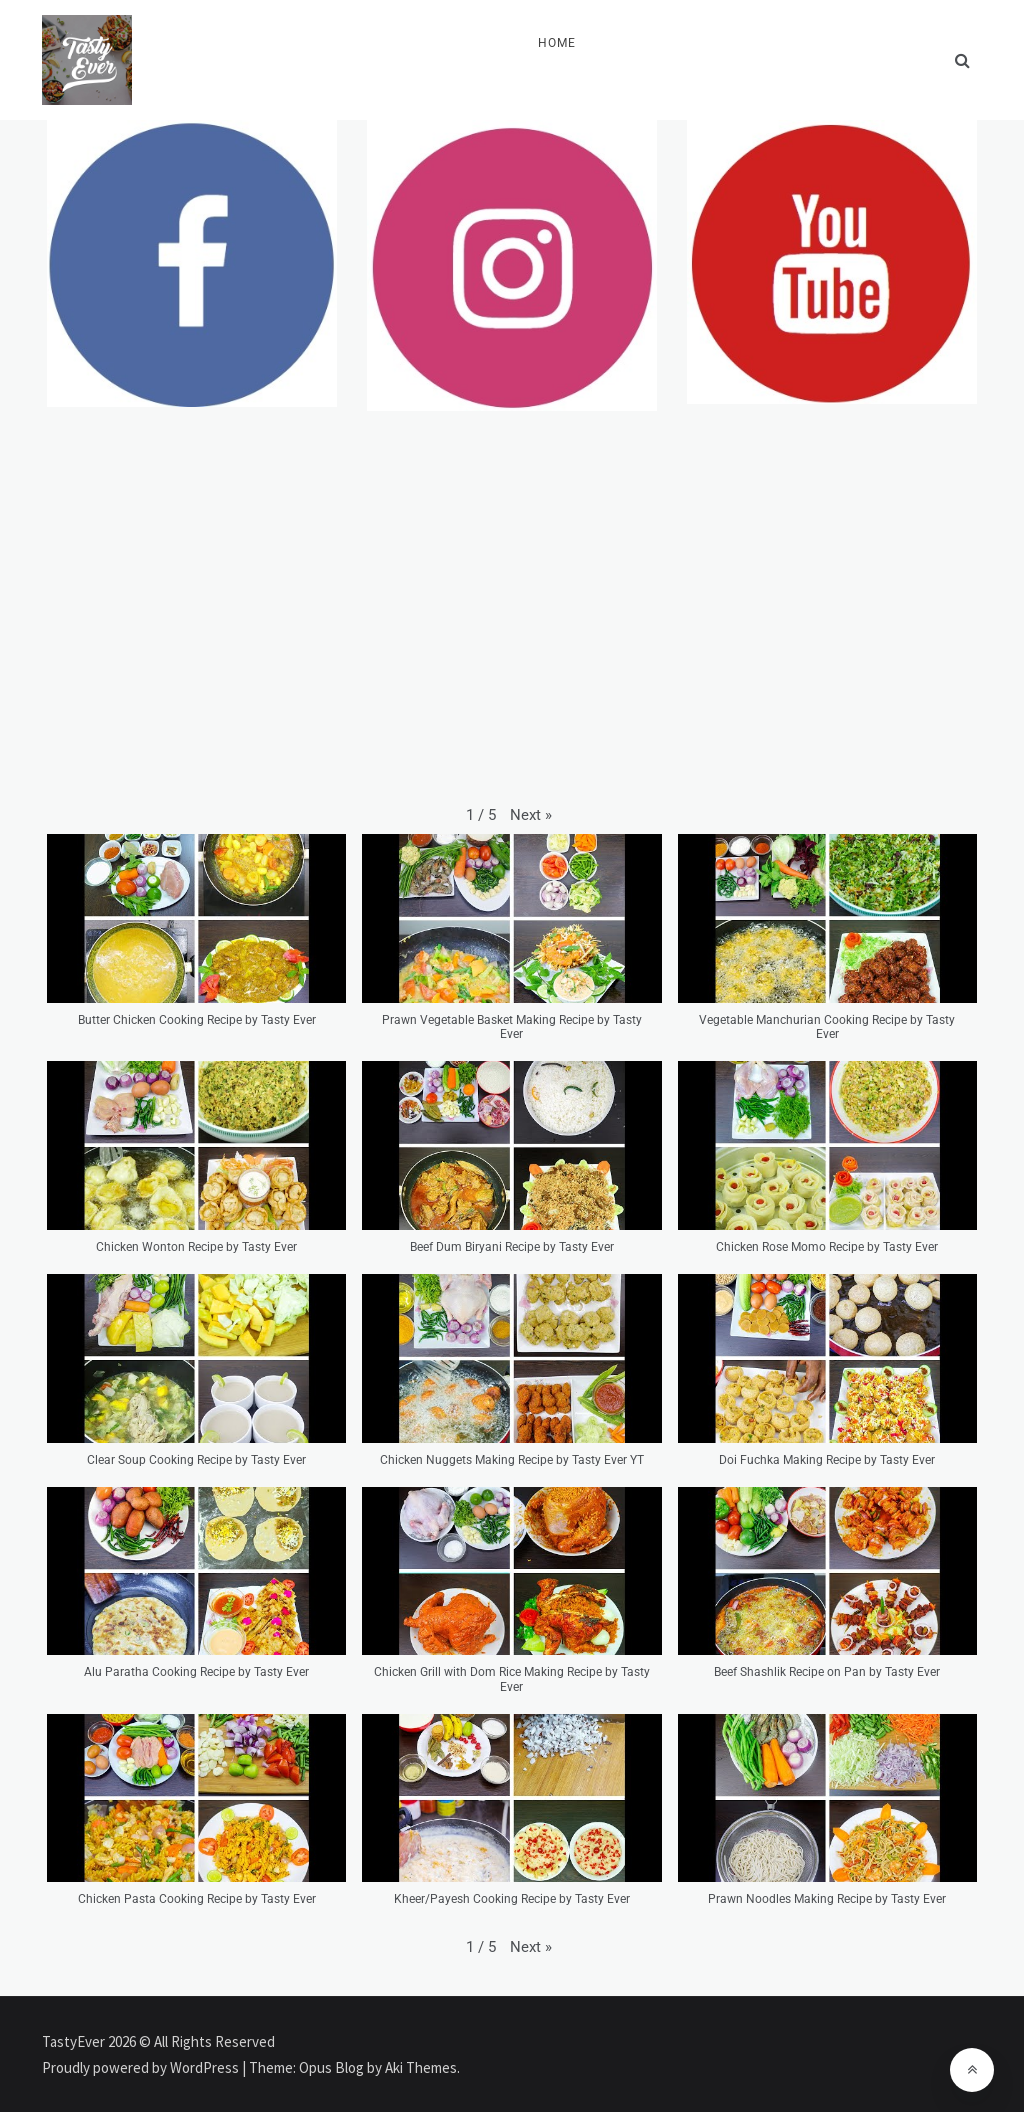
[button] (531, 815)
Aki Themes (421, 2067)
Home (557, 43)
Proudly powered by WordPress (142, 2067)
